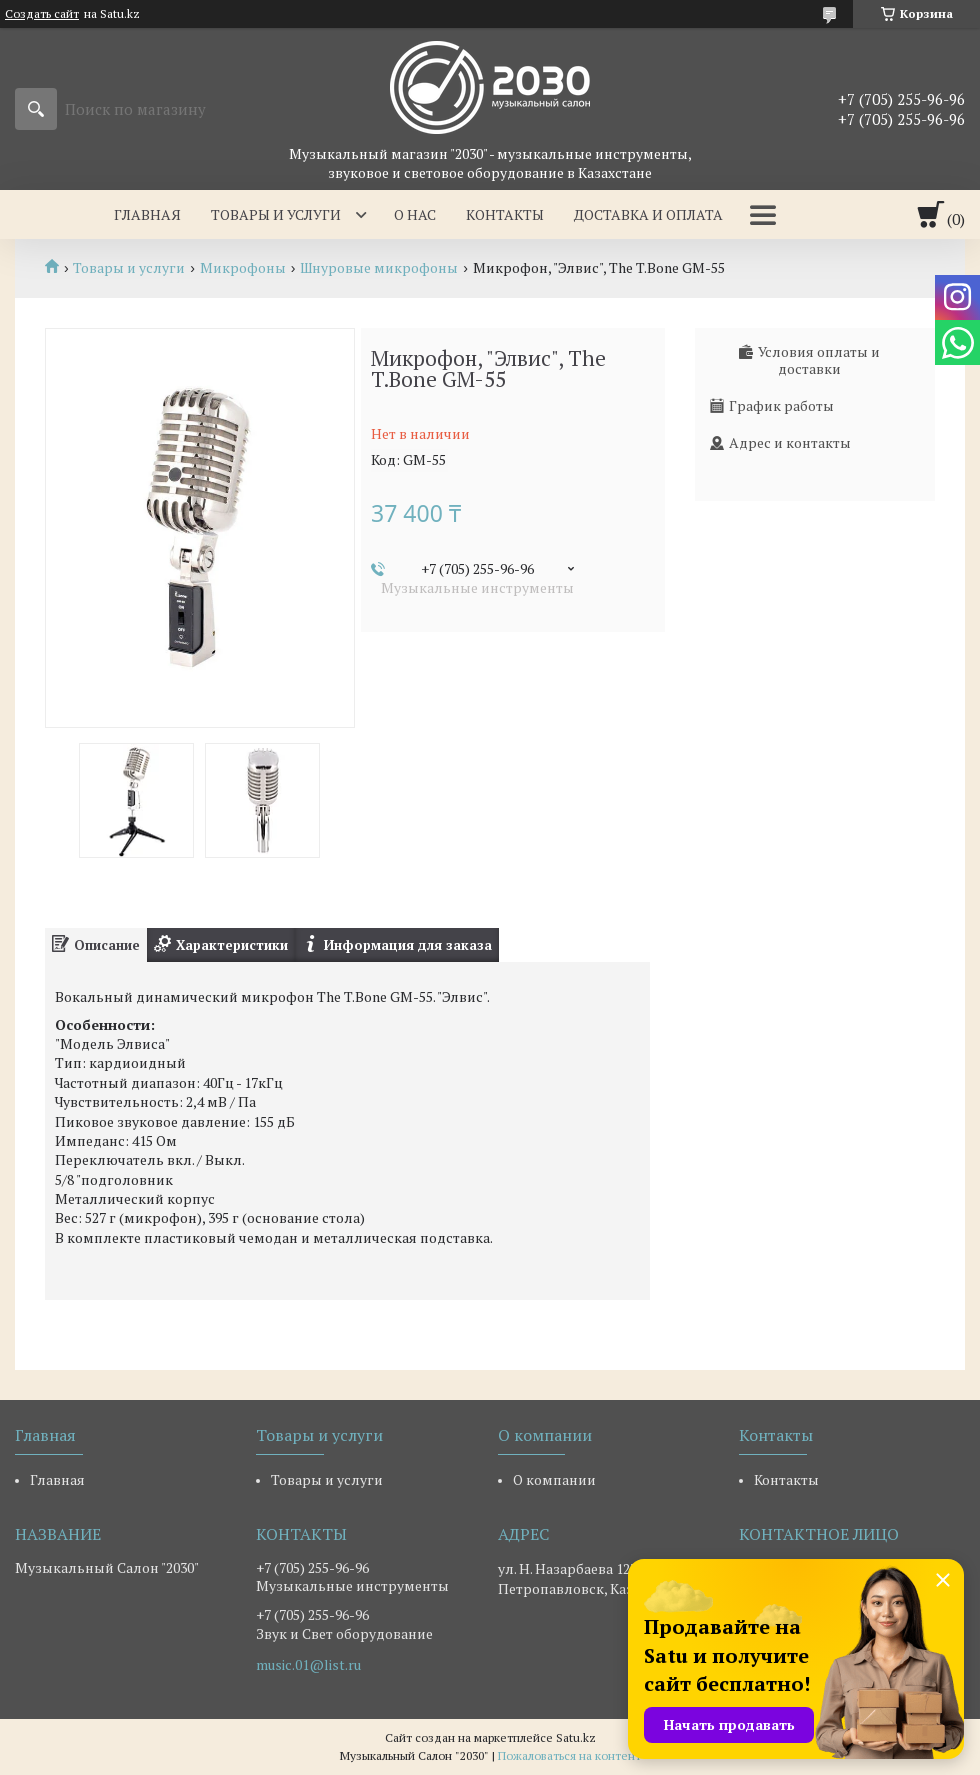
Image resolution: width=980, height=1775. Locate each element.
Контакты (505, 214)
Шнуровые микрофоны (379, 268)
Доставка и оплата (648, 214)
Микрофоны (243, 268)
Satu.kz (576, 1737)
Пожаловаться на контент (569, 1755)
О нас (415, 214)
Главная (147, 214)
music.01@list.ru (308, 1665)
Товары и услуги (276, 214)
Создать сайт (42, 14)
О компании (554, 1479)
